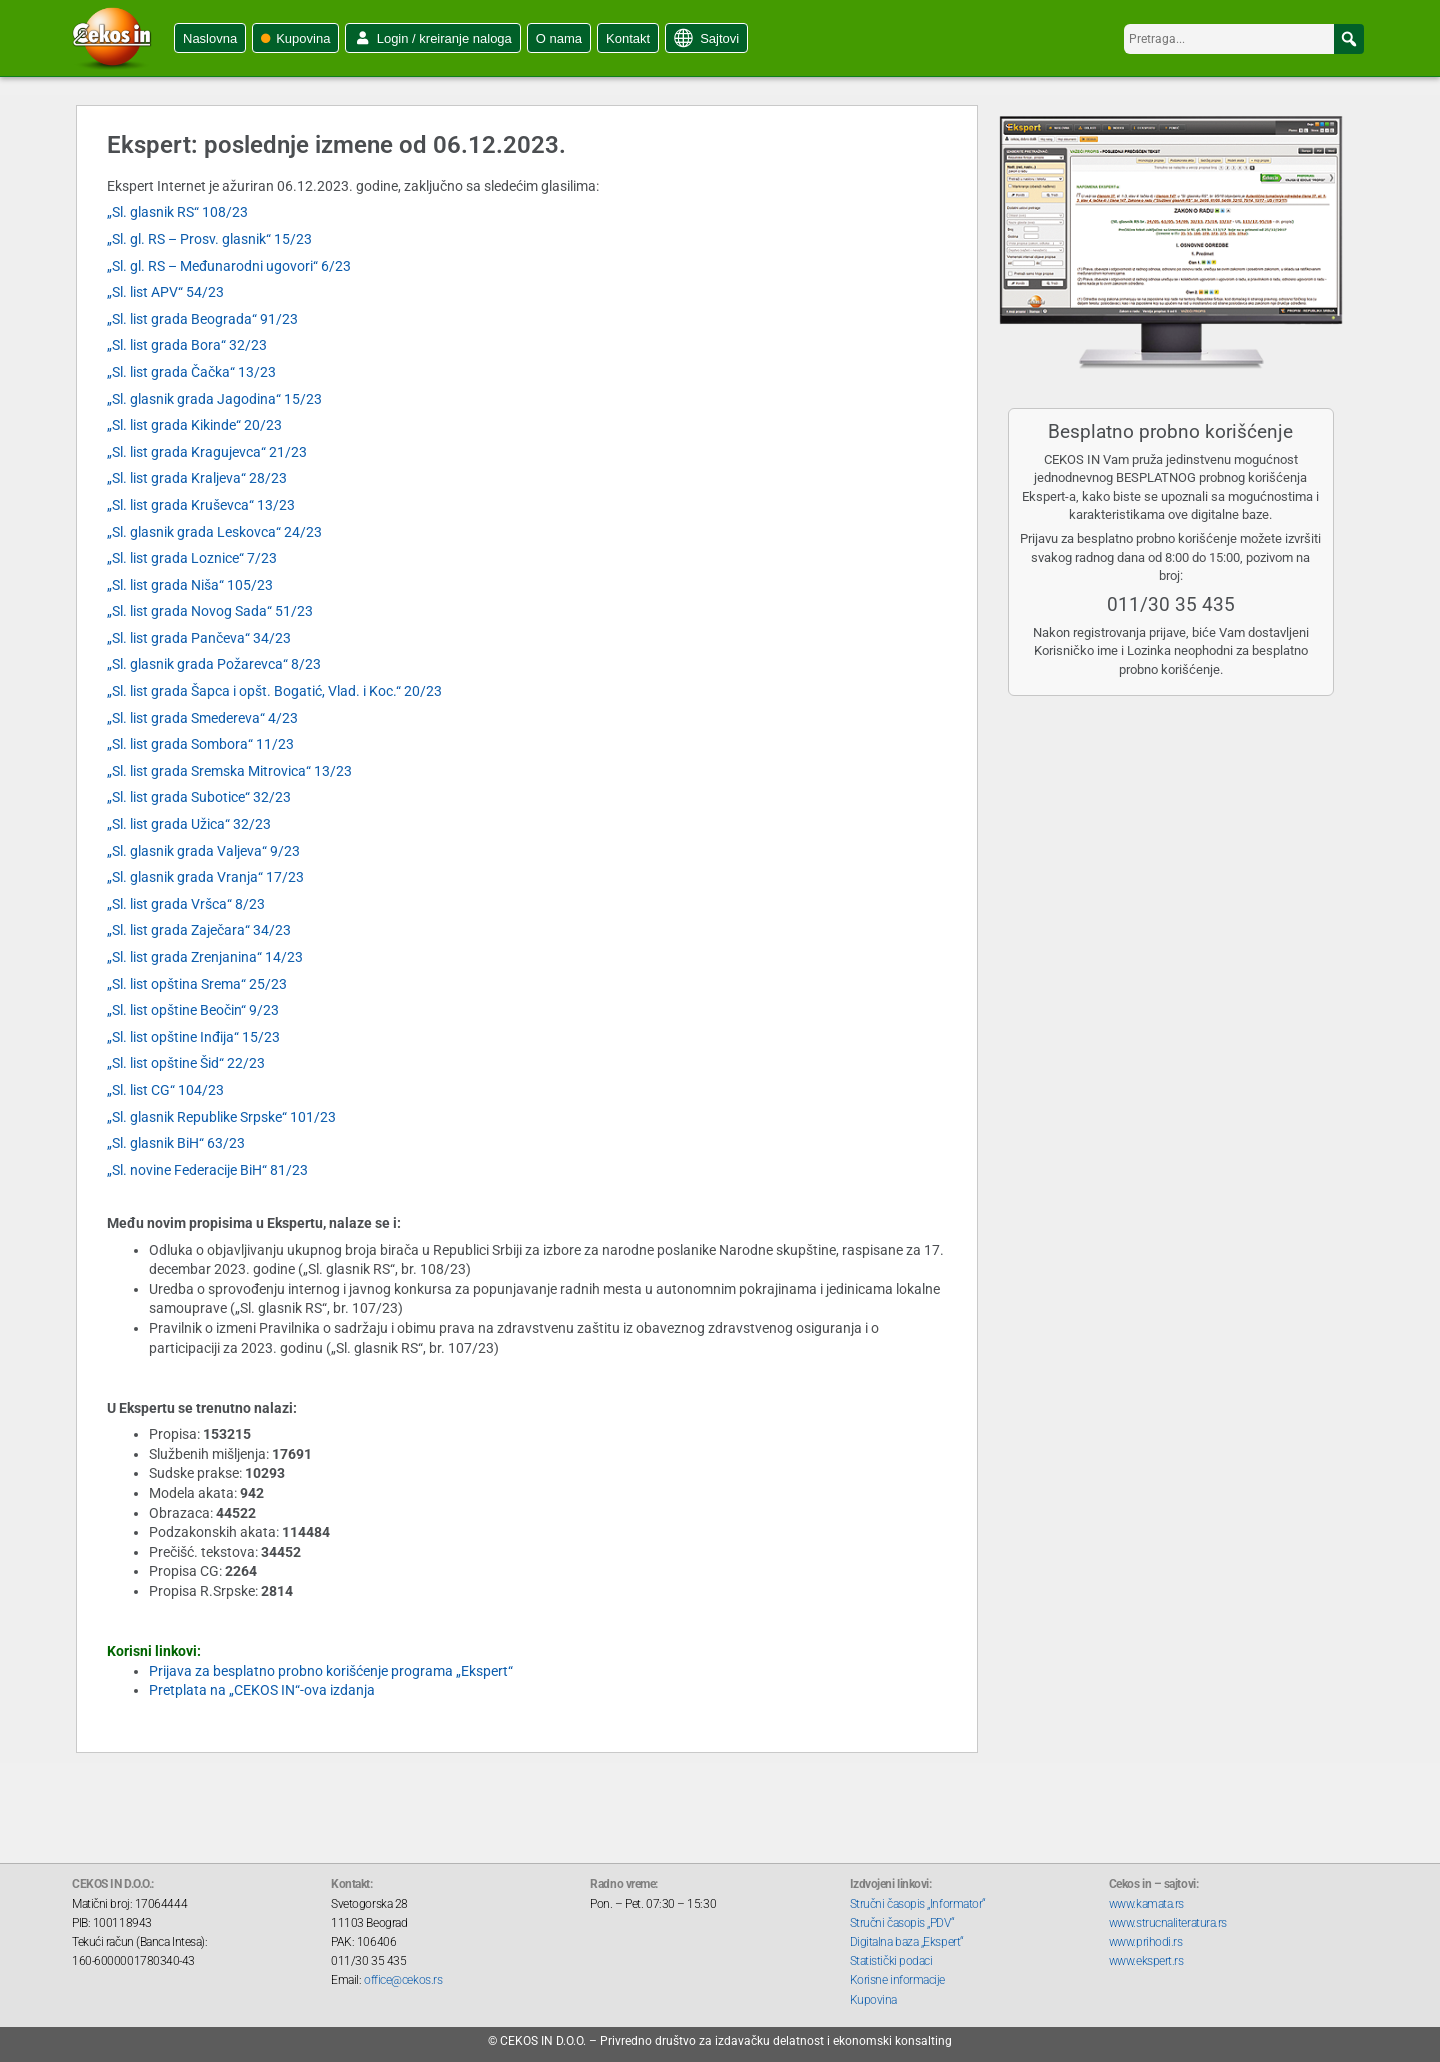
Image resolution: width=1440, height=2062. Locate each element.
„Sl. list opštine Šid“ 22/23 (186, 1063)
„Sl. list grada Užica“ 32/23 (189, 824)
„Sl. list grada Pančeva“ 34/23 (199, 638)
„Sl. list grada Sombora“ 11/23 (200, 744)
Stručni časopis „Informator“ (918, 1904)
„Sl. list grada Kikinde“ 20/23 (194, 425)
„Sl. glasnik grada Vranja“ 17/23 (205, 877)
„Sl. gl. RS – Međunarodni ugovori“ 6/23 (229, 266)
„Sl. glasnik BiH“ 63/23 (176, 1143)
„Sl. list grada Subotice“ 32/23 (199, 797)
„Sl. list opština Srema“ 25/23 (197, 984)
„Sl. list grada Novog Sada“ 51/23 (210, 611)
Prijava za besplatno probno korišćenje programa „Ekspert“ (331, 1671)
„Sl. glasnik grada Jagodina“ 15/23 (214, 399)
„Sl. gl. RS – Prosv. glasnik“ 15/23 (209, 239)
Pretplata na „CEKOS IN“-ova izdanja (262, 1690)
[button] (1349, 39)
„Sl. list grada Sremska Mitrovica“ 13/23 (229, 771)
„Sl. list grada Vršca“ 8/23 (186, 904)
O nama (559, 38)
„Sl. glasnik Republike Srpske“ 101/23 (221, 1117)
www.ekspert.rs (1146, 1961)
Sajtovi (719, 38)
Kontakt (628, 38)
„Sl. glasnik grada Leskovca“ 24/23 (214, 532)
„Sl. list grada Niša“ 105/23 (190, 585)
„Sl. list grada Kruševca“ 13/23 (201, 505)
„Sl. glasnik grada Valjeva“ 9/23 (203, 851)
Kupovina (303, 38)
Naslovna (210, 38)
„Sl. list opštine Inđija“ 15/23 (193, 1037)
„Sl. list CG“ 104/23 (165, 1090)
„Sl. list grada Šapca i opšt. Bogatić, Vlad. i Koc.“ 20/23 (274, 691)
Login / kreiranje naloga (444, 38)
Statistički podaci (891, 1961)
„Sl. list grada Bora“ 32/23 (187, 345)
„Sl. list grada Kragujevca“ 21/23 (207, 452)
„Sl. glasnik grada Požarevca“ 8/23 (214, 664)
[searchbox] (1244, 39)
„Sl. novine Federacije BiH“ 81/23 (207, 1170)
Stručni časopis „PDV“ (902, 1923)
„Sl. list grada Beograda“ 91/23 (202, 319)
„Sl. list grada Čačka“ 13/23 (191, 372)
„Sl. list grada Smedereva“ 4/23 (202, 718)
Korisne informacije (897, 1980)
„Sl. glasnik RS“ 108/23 (177, 212)
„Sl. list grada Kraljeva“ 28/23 (197, 478)
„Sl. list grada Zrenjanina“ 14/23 (205, 957)
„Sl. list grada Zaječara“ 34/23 (199, 930)
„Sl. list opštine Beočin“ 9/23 (193, 1010)
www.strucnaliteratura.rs (1168, 1923)
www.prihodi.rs (1146, 1942)
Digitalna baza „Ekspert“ (907, 1942)
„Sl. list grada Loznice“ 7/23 (192, 558)
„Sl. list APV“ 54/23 (165, 292)
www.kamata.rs (1146, 1904)
